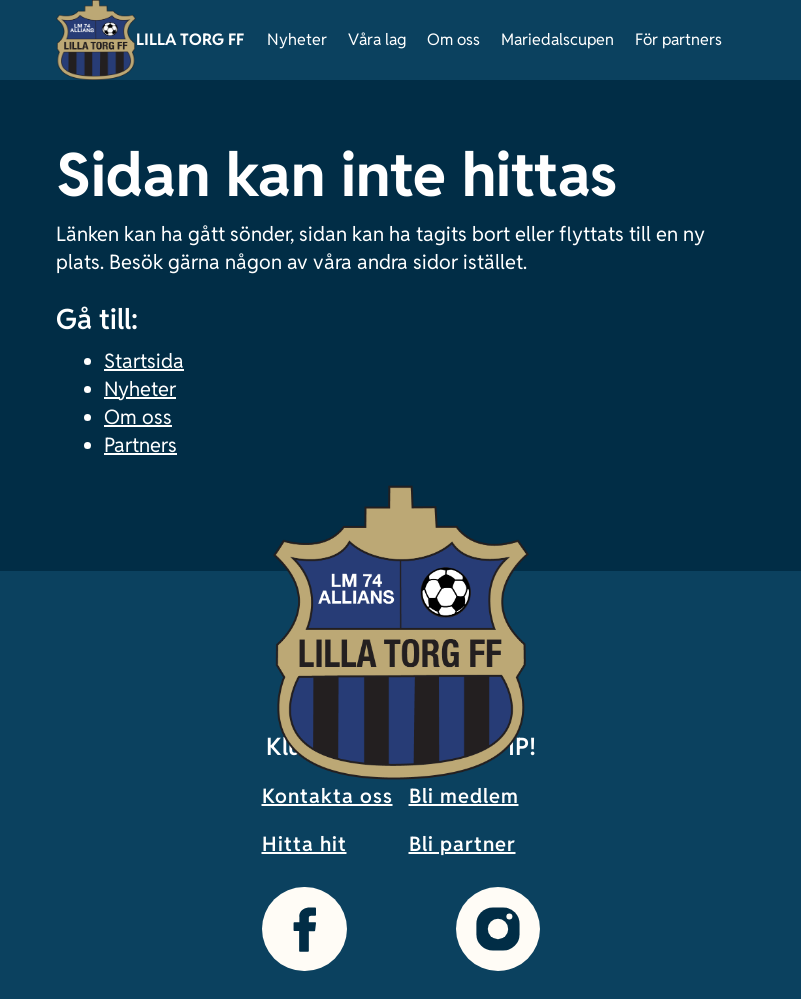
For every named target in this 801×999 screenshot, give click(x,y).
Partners (140, 445)
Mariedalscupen (557, 39)
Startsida (144, 361)
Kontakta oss (327, 796)
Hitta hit (304, 844)
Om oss (453, 39)
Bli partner (462, 844)
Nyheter (297, 39)
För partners (678, 39)
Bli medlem (464, 796)
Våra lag (377, 39)
